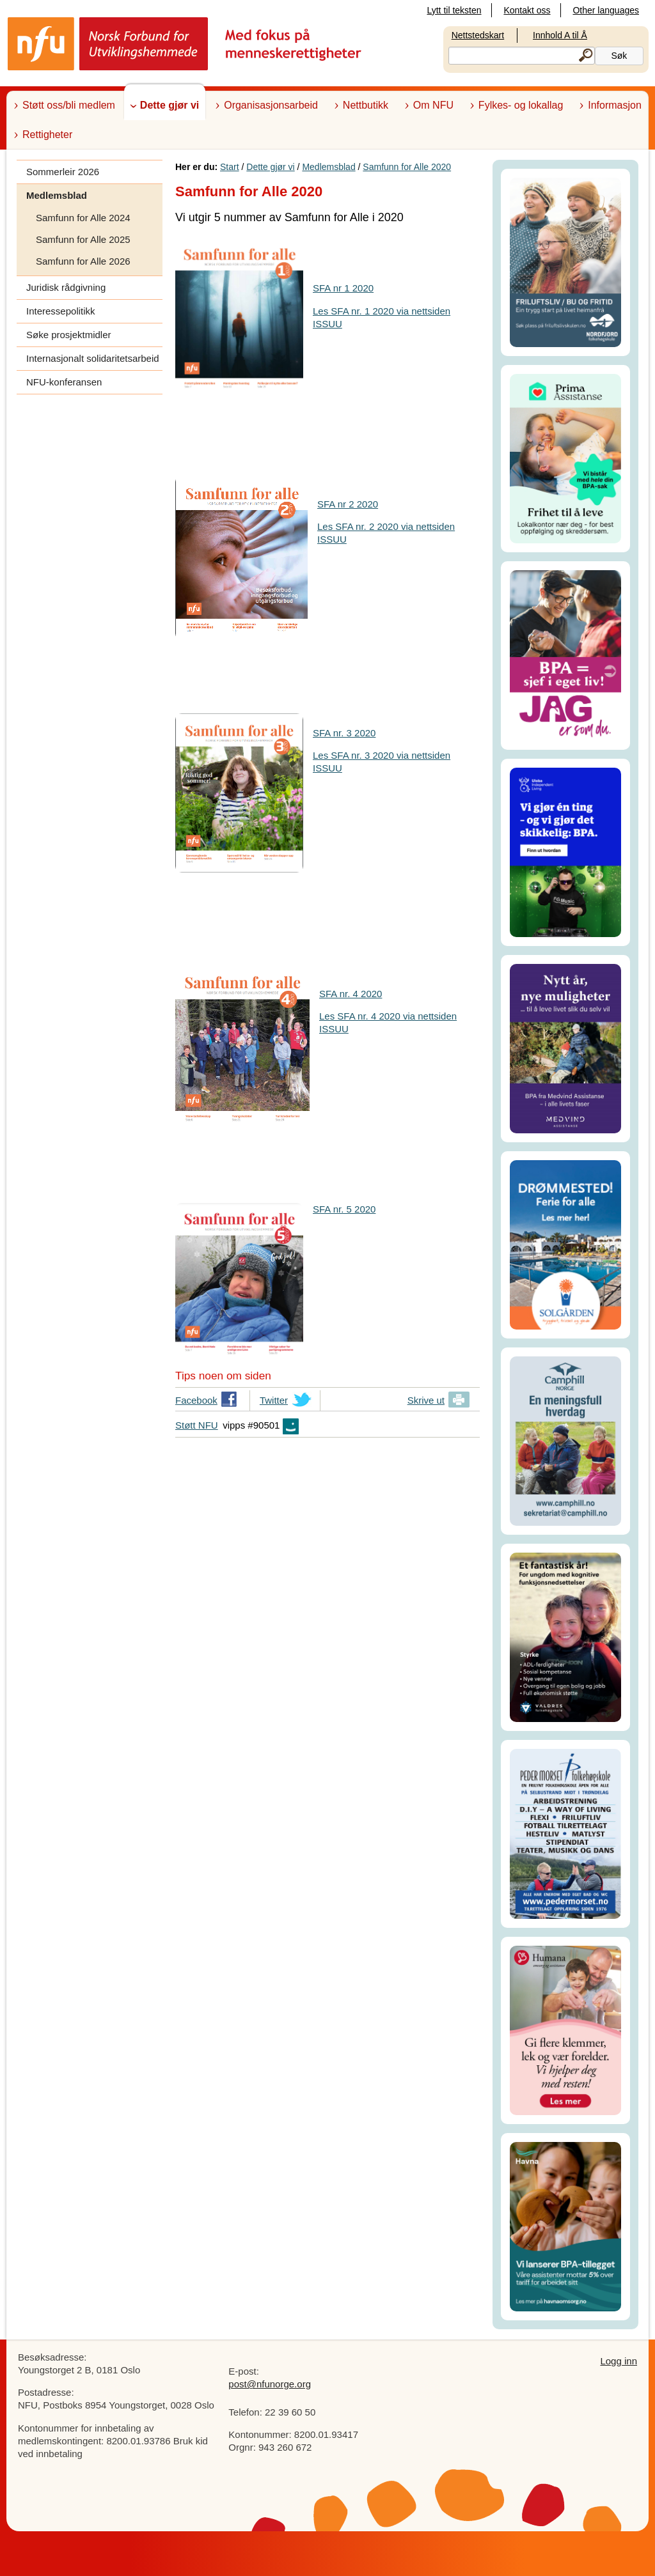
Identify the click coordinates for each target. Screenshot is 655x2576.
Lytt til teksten (454, 10)
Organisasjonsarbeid (271, 105)
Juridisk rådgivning (66, 287)
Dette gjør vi (169, 105)
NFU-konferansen (64, 381)
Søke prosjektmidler (68, 334)
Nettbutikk (365, 105)
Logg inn (618, 2360)
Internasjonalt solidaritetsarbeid (92, 358)
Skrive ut (426, 1400)
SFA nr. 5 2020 (344, 1209)
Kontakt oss (526, 10)
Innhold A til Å (560, 35)
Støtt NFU (196, 1425)
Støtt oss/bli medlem (68, 105)
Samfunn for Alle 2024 (83, 217)
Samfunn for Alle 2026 (83, 261)
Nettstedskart (478, 35)
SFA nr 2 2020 (347, 504)
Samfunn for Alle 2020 (407, 167)
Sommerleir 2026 (62, 171)
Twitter (274, 1402)
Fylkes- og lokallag (521, 105)
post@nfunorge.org (269, 2383)
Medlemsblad (56, 195)
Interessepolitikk (60, 311)
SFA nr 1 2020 (343, 288)
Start (229, 167)
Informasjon (615, 105)
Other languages (605, 10)
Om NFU (433, 105)
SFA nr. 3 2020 (344, 732)
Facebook (196, 1402)
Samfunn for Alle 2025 (83, 239)
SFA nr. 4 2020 (350, 993)
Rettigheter (47, 134)
